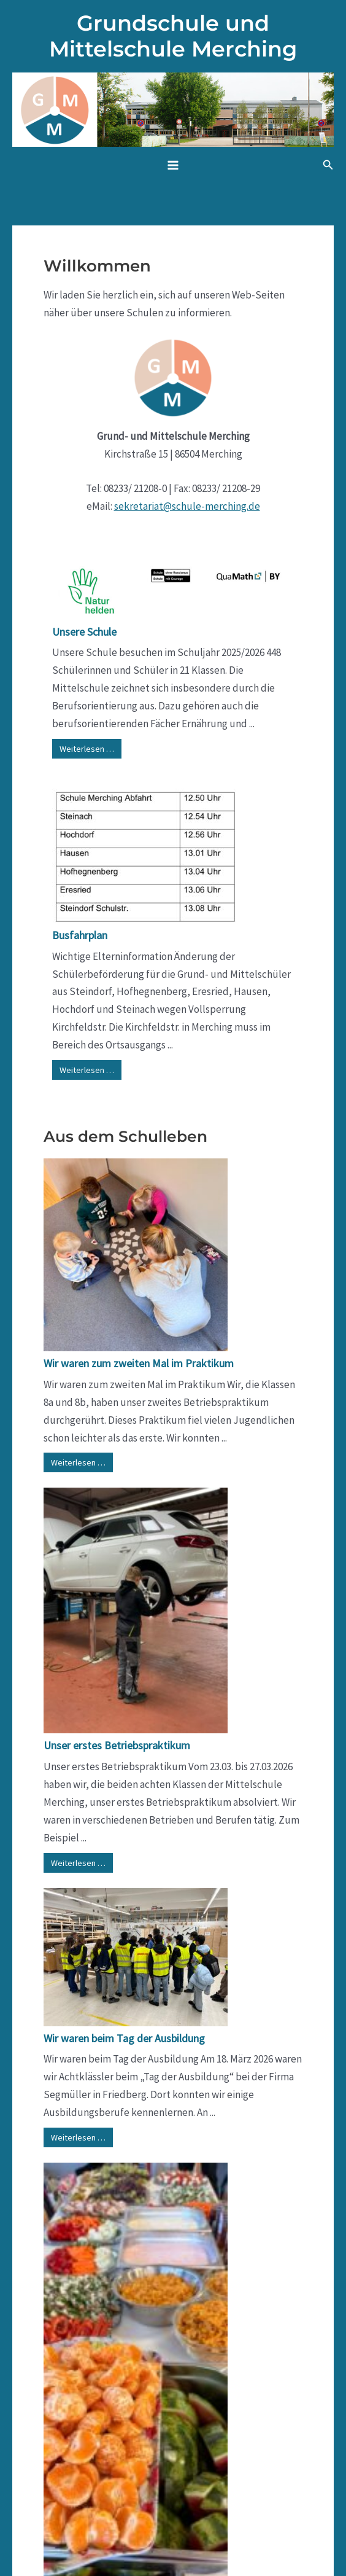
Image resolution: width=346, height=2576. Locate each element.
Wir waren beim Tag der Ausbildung (124, 2038)
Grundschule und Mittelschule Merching (173, 36)
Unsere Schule (84, 632)
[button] (328, 165)
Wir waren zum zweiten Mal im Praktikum (139, 1363)
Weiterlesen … (87, 748)
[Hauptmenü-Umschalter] (173, 165)
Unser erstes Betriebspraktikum (117, 1745)
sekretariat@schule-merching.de (187, 506)
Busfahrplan (79, 935)
